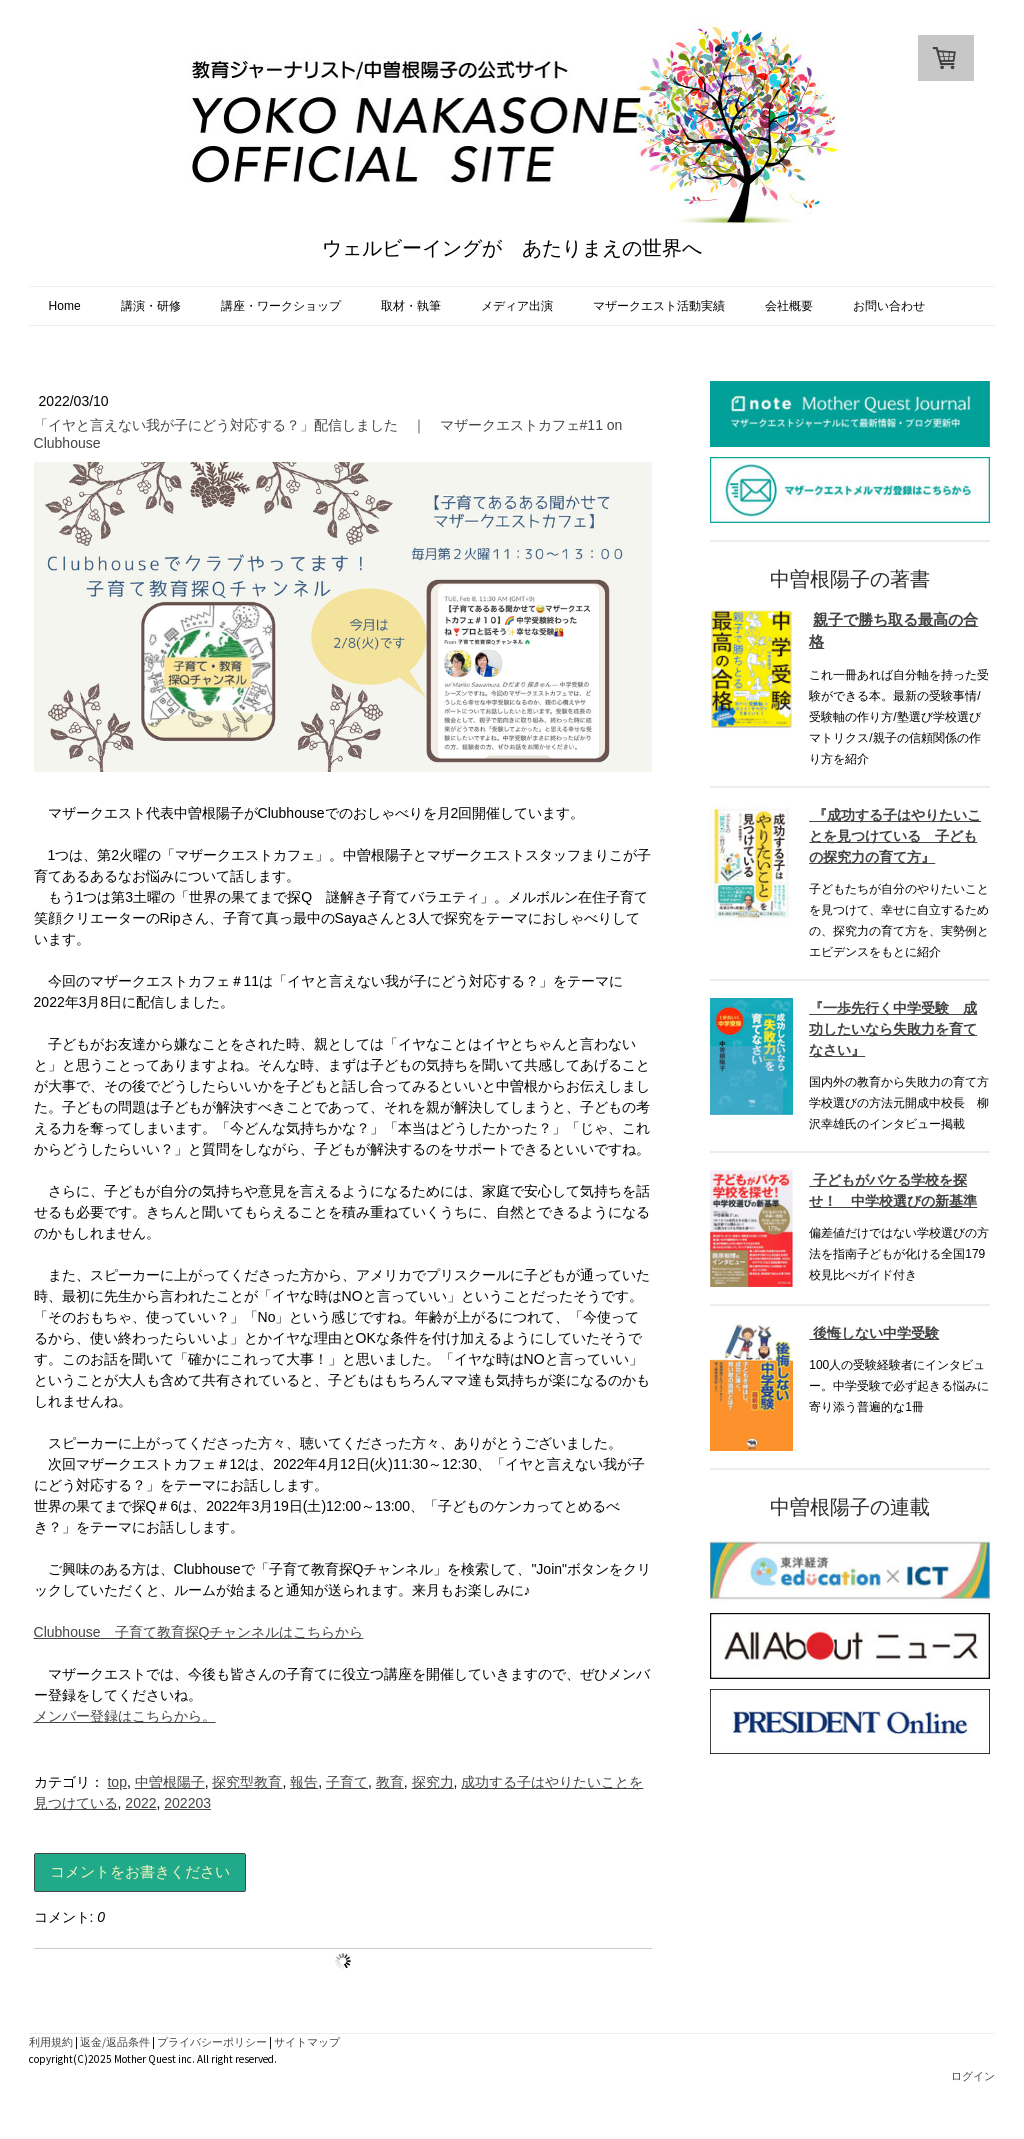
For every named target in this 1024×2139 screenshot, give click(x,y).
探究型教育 (247, 1782)
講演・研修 (151, 306)
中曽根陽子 (170, 1782)
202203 (187, 1803)
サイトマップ (307, 2042)
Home (65, 306)
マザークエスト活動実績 (659, 306)
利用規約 (51, 2042)
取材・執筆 (411, 306)
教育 (390, 1782)
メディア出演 (517, 306)
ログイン (973, 2076)
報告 (304, 1782)
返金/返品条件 (115, 2042)
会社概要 (789, 306)
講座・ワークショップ (281, 306)
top (116, 1782)
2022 (140, 1803)
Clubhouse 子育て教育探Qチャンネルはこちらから (199, 1632)
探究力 (433, 1782)
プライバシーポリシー (212, 2042)
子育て (347, 1782)
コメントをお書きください (140, 1871)
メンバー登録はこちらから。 (125, 1716)
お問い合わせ (889, 306)
